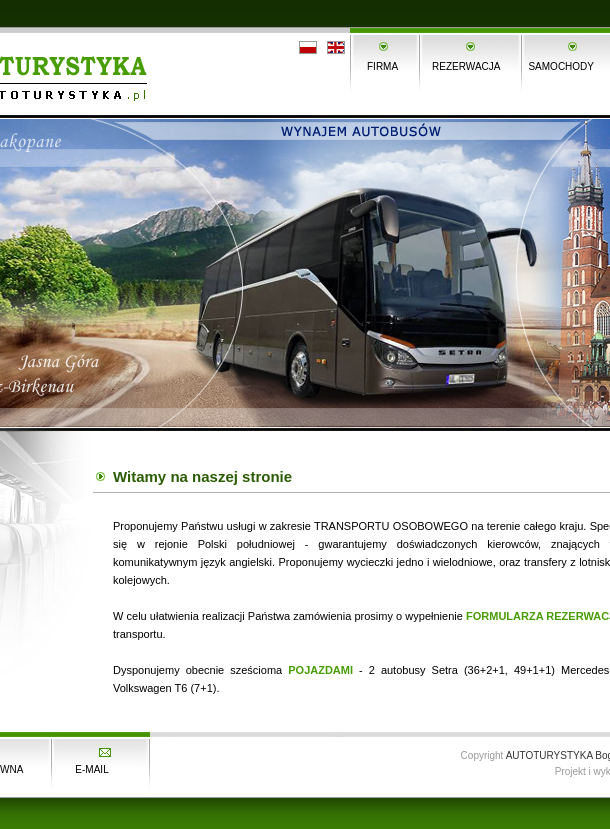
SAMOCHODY (561, 66)
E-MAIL (91, 769)
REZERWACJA (466, 66)
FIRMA (382, 66)
